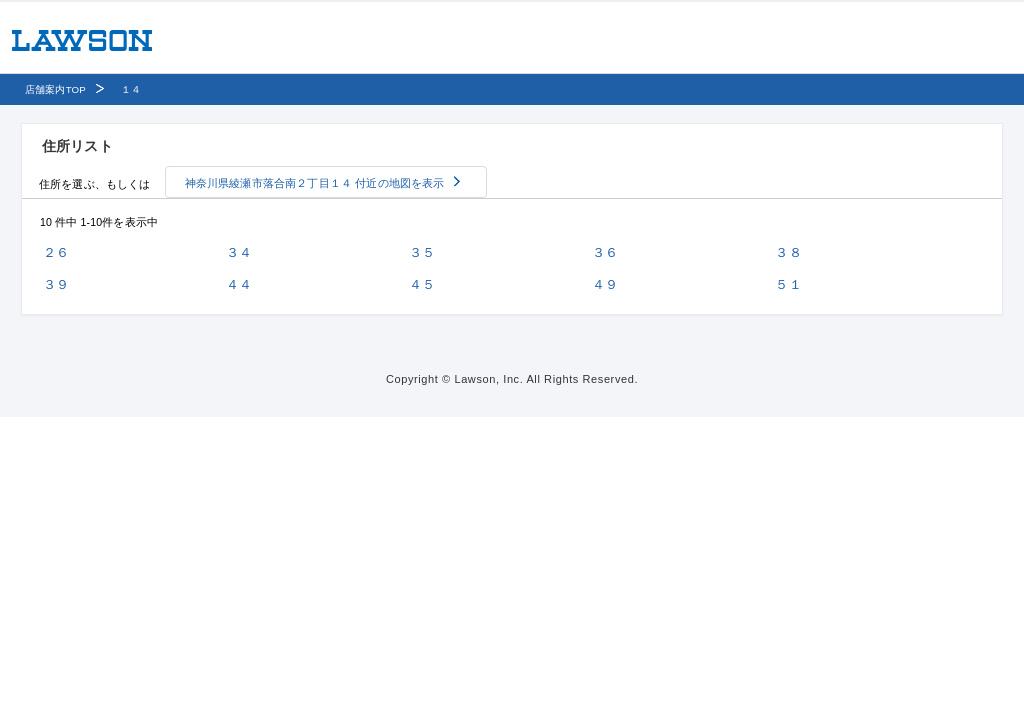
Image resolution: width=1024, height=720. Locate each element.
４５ (422, 284)
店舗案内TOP (55, 89)
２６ (56, 252)
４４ (239, 284)
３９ (56, 284)
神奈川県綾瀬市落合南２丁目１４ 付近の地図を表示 (315, 183)
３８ (788, 252)
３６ (605, 252)
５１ (788, 284)
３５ (422, 252)
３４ (239, 252)
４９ (605, 284)
